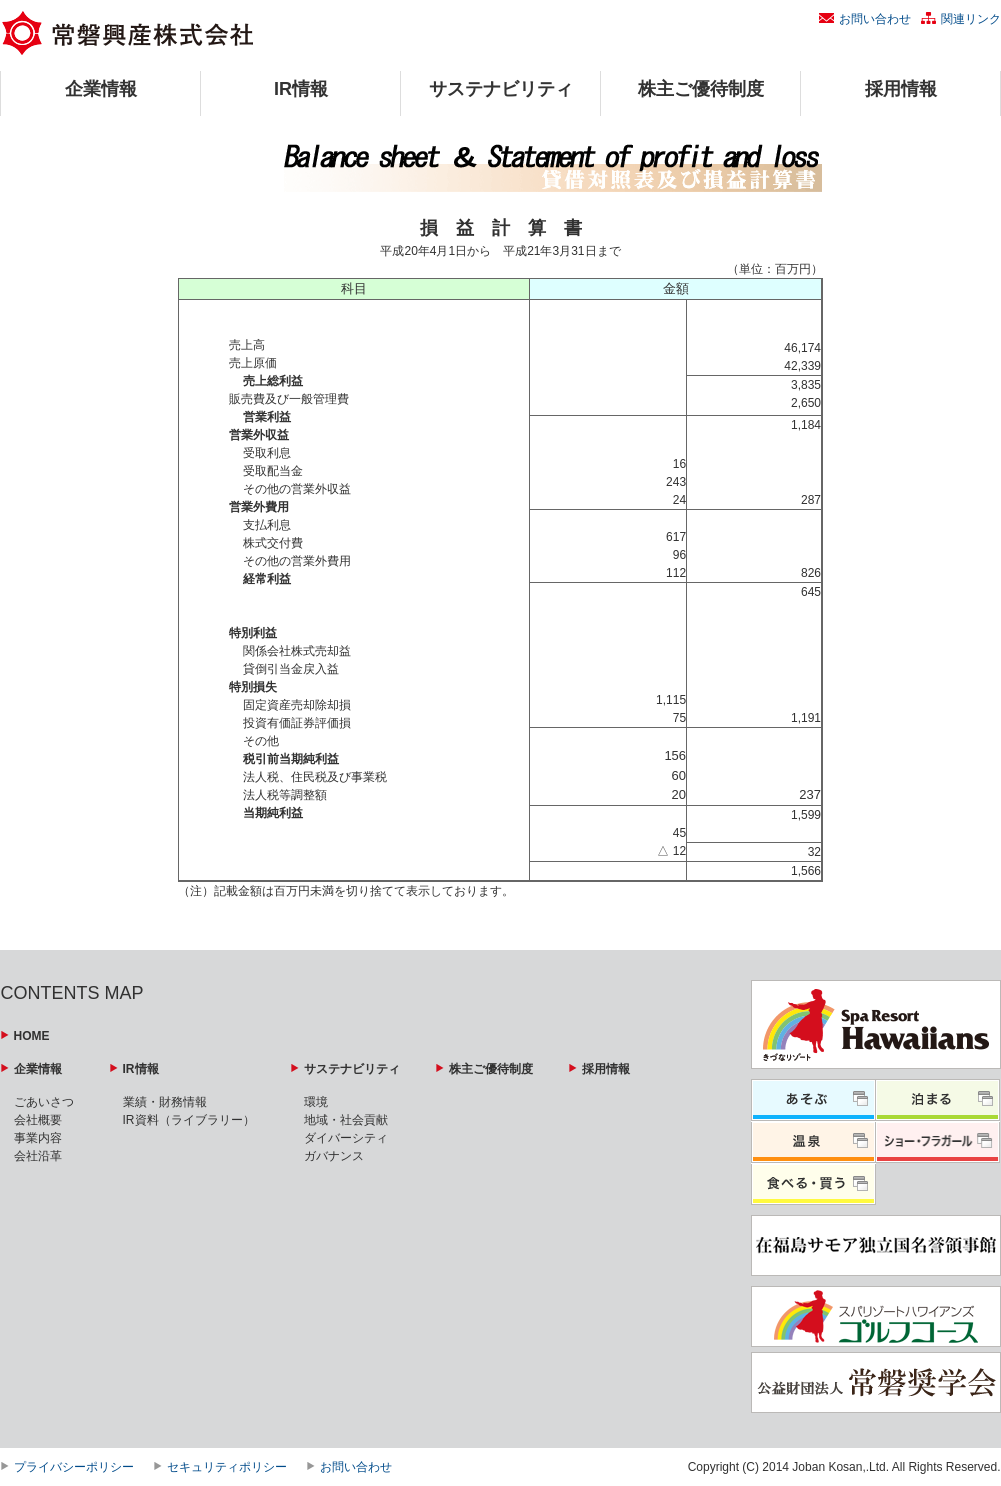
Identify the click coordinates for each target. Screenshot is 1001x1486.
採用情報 (901, 89)
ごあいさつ (44, 1102)
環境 (316, 1102)
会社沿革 (38, 1156)
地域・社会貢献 (346, 1120)
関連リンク (971, 19)
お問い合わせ (875, 19)
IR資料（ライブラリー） (189, 1120)
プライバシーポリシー (74, 1467)
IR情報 (301, 89)
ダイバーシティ (346, 1138)
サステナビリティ (501, 89)
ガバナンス (334, 1156)
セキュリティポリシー (227, 1467)
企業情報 (101, 89)
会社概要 (38, 1120)
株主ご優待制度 (701, 89)
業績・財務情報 (165, 1102)
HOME (32, 1036)
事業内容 (38, 1138)
